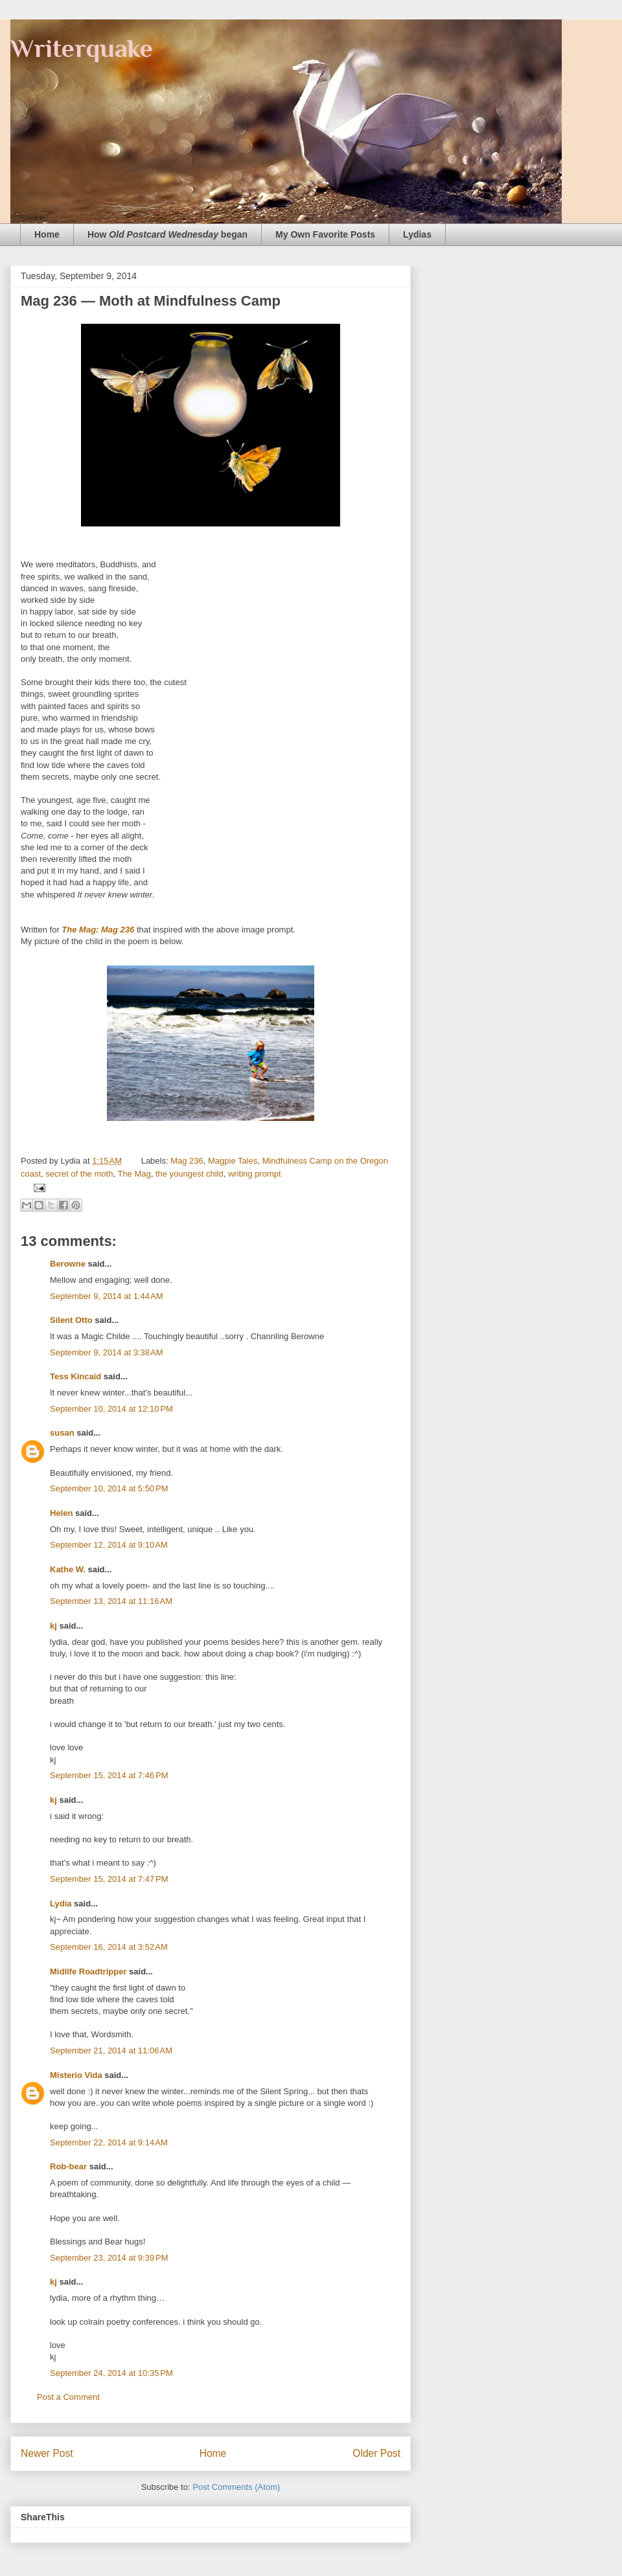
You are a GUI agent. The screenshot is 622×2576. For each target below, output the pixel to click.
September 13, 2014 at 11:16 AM (111, 1601)
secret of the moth (79, 1174)
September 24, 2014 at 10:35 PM (111, 2373)
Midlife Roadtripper (88, 1971)
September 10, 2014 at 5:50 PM (109, 1488)
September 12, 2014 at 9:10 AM (109, 1545)
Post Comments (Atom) (236, 2487)
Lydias (417, 234)
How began (167, 234)
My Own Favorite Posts (325, 234)
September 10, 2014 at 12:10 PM (111, 1409)
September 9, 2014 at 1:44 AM (106, 1296)
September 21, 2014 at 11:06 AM (111, 2050)
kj (53, 1626)
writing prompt (254, 1174)
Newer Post (47, 2453)
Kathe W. (68, 1569)
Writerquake (81, 48)
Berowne (68, 1264)
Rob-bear (68, 2166)
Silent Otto (72, 1320)
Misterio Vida (76, 2075)
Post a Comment (68, 2397)
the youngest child (190, 1174)
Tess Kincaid (75, 1376)
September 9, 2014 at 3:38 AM (106, 1352)
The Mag (133, 1174)
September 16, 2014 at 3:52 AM (109, 1947)
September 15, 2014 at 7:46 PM (109, 1775)
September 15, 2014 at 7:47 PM (109, 1879)
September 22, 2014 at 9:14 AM (109, 2142)
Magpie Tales (232, 1161)
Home (47, 234)
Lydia (60, 1903)
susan (62, 1433)
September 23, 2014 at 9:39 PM (109, 2258)
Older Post (376, 2453)
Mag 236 (186, 1161)
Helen (61, 1513)
